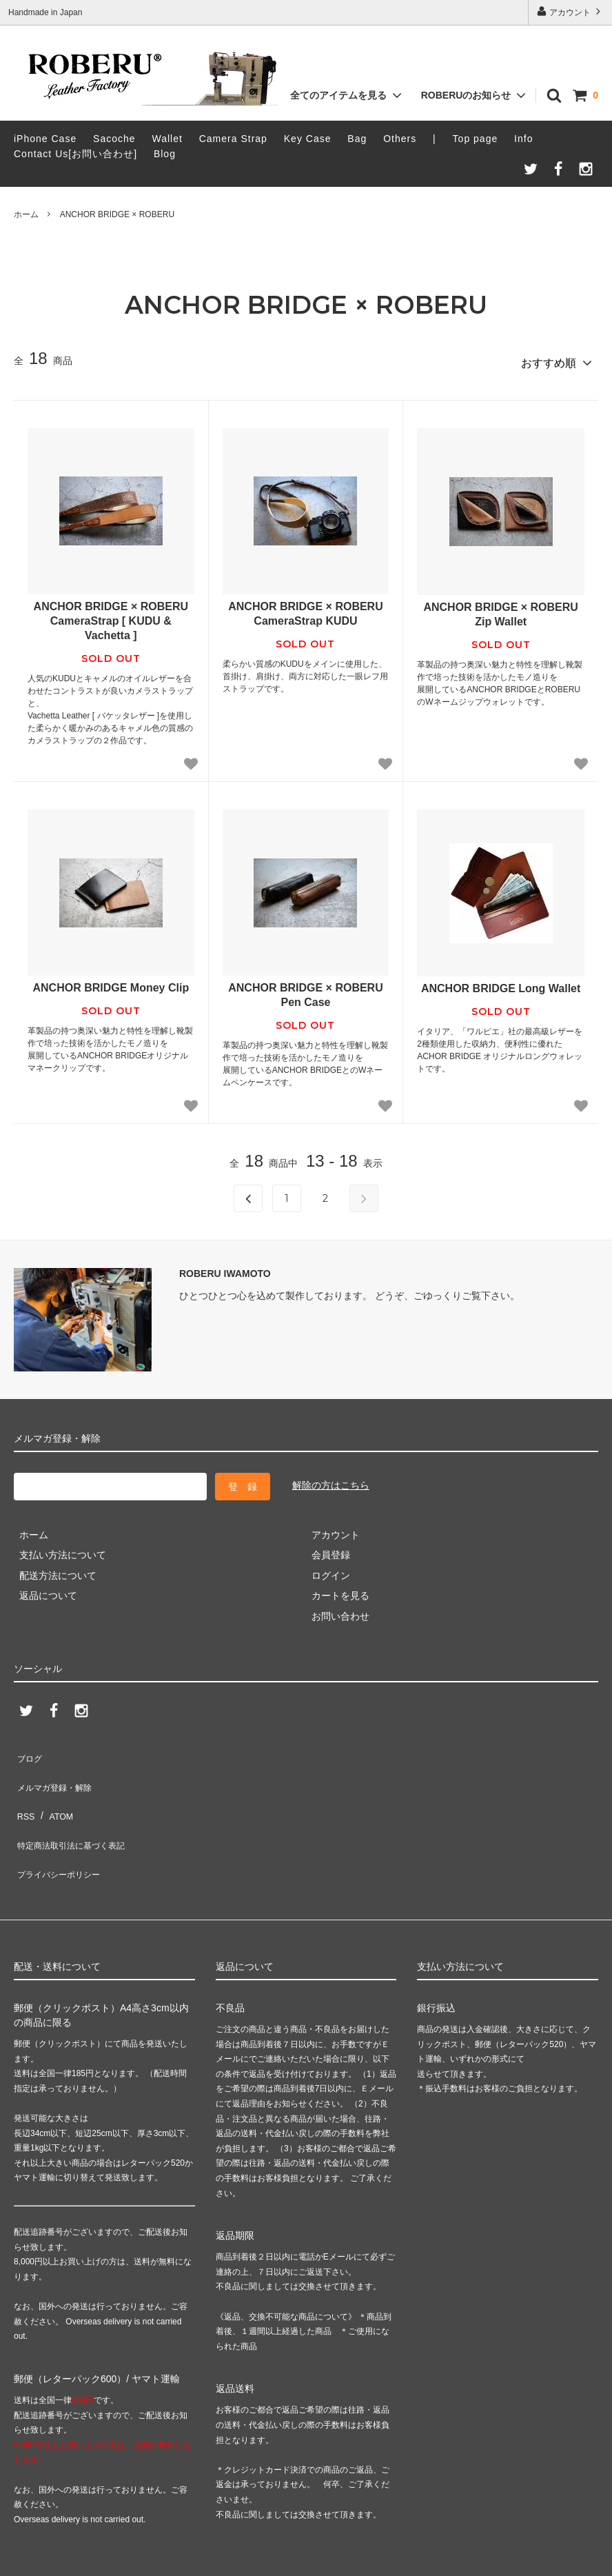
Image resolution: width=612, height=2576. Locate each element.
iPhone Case (45, 138)
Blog (165, 153)
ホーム (26, 214)
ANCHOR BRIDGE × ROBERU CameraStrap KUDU (305, 609)
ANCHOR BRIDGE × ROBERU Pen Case (305, 990)
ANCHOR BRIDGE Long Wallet (500, 983)
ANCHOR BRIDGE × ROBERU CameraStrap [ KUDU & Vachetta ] (111, 616)
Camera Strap (233, 138)
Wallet (167, 138)
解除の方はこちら (330, 1480)
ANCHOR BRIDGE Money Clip (110, 983)
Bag (357, 138)
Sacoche (114, 138)
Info (523, 138)
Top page (475, 138)
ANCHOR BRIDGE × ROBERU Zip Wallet (500, 609)
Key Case (308, 138)
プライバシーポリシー (62, 1830)
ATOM (54, 1789)
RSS (24, 1789)
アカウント (570, 11)
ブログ (28, 1749)
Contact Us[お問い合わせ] (75, 153)
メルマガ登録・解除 (57, 1769)
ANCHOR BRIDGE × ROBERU (117, 214)
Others (399, 138)
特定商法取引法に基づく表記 (76, 1810)
